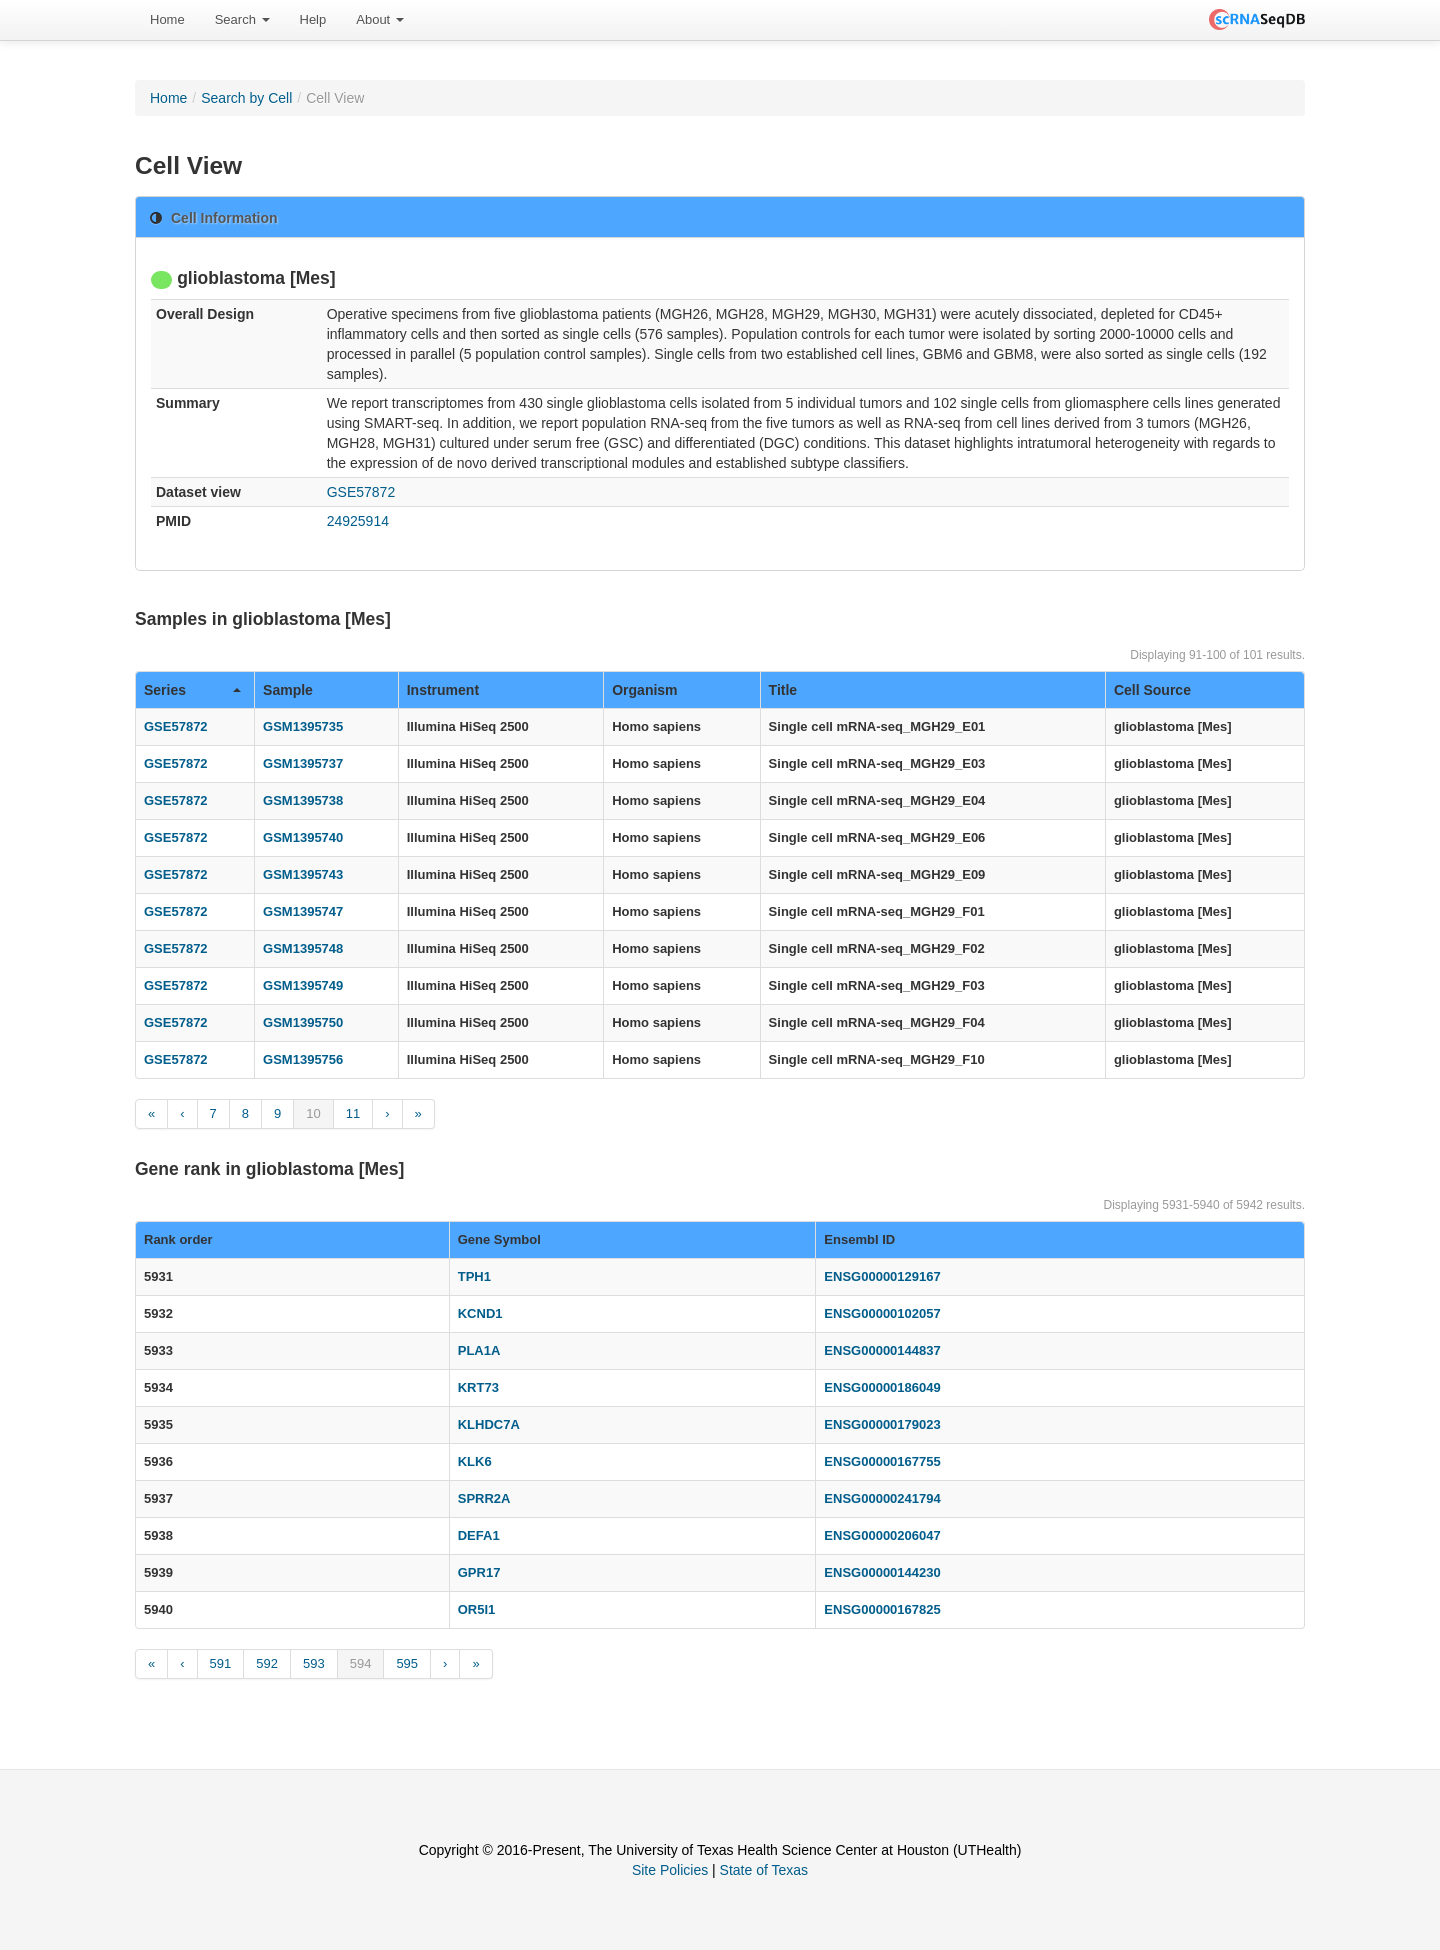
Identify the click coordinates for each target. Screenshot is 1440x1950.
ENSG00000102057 (882, 1313)
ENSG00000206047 (882, 1535)
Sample (288, 690)
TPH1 (474, 1276)
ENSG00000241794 (882, 1498)
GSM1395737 (303, 763)
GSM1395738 (303, 800)
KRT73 (478, 1387)
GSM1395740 (303, 837)
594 (361, 1663)
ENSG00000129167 (882, 1276)
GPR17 (479, 1572)
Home (167, 19)
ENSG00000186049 (882, 1387)
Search (242, 19)
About (380, 19)
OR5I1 (477, 1609)
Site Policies (670, 1870)
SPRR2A (484, 1498)
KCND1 (480, 1313)
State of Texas (764, 1870)
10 (313, 1113)
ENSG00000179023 (882, 1424)
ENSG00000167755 (882, 1461)
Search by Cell (246, 98)
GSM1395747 (303, 911)
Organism (644, 690)
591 (221, 1663)
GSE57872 (361, 492)
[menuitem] (167, 20)
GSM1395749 (303, 985)
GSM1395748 (303, 948)
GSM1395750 (303, 1022)
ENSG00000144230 (882, 1572)
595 (407, 1663)
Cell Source (1152, 690)
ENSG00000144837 (882, 1350)
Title (783, 690)
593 (314, 1663)
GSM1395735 (303, 726)
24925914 (358, 521)
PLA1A (479, 1350)
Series (192, 690)
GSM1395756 (303, 1059)
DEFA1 (479, 1535)
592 (267, 1663)
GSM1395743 (303, 874)
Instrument (443, 690)
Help (313, 19)
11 (353, 1113)
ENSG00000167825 (882, 1609)
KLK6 (475, 1461)
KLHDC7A (489, 1424)
